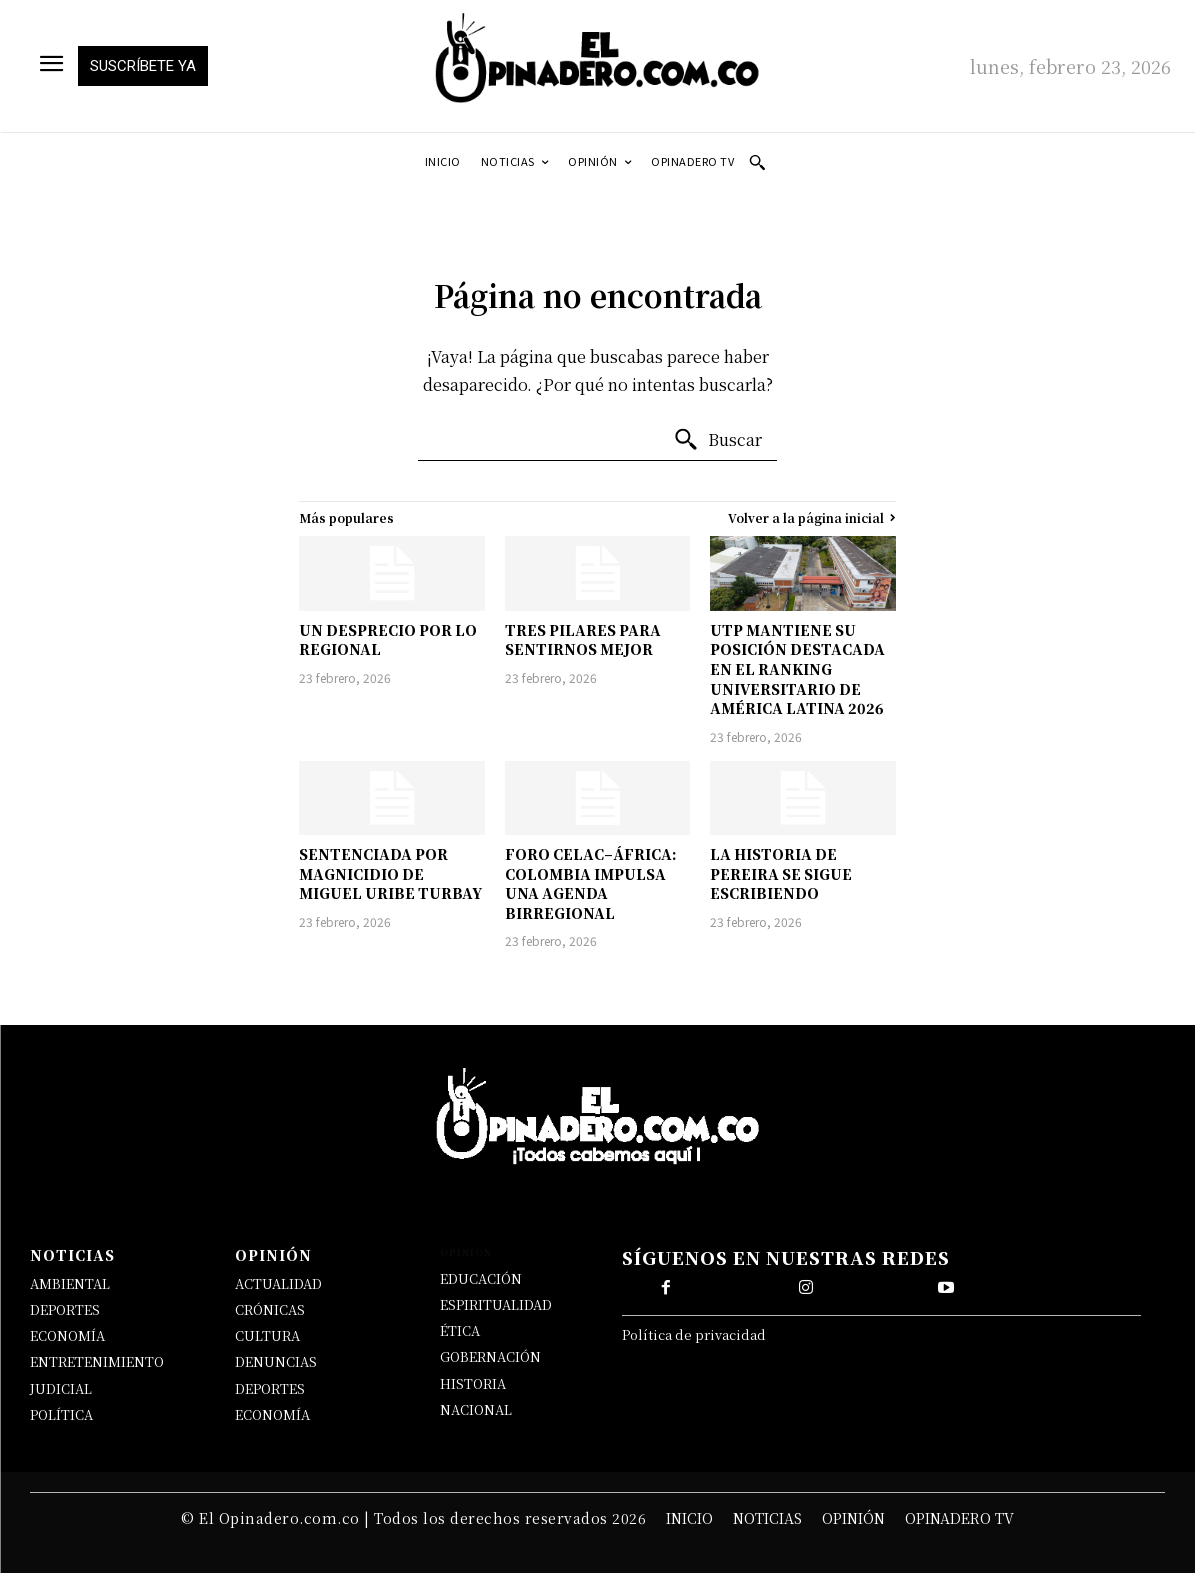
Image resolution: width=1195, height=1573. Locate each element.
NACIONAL (476, 1409)
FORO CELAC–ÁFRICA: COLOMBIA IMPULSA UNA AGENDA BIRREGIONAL (591, 883)
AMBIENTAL (70, 1283)
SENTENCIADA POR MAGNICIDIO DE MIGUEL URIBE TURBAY (390, 873)
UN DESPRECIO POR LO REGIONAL (388, 640)
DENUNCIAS (276, 1361)
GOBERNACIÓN (490, 1356)
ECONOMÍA (67, 1335)
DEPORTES (65, 1309)
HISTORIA (473, 1383)
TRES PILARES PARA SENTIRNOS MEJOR (583, 640)
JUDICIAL (61, 1388)
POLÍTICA (61, 1414)
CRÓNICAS (270, 1309)
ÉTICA (460, 1330)
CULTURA (267, 1335)
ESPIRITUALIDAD (496, 1304)
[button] (757, 162)
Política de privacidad (694, 1334)
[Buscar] (717, 440)
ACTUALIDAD (278, 1283)
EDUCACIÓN (481, 1278)
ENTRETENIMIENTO (97, 1361)
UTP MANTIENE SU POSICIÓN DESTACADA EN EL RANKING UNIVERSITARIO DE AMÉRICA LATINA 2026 (797, 669)
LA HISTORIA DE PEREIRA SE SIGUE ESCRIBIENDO (781, 873)
